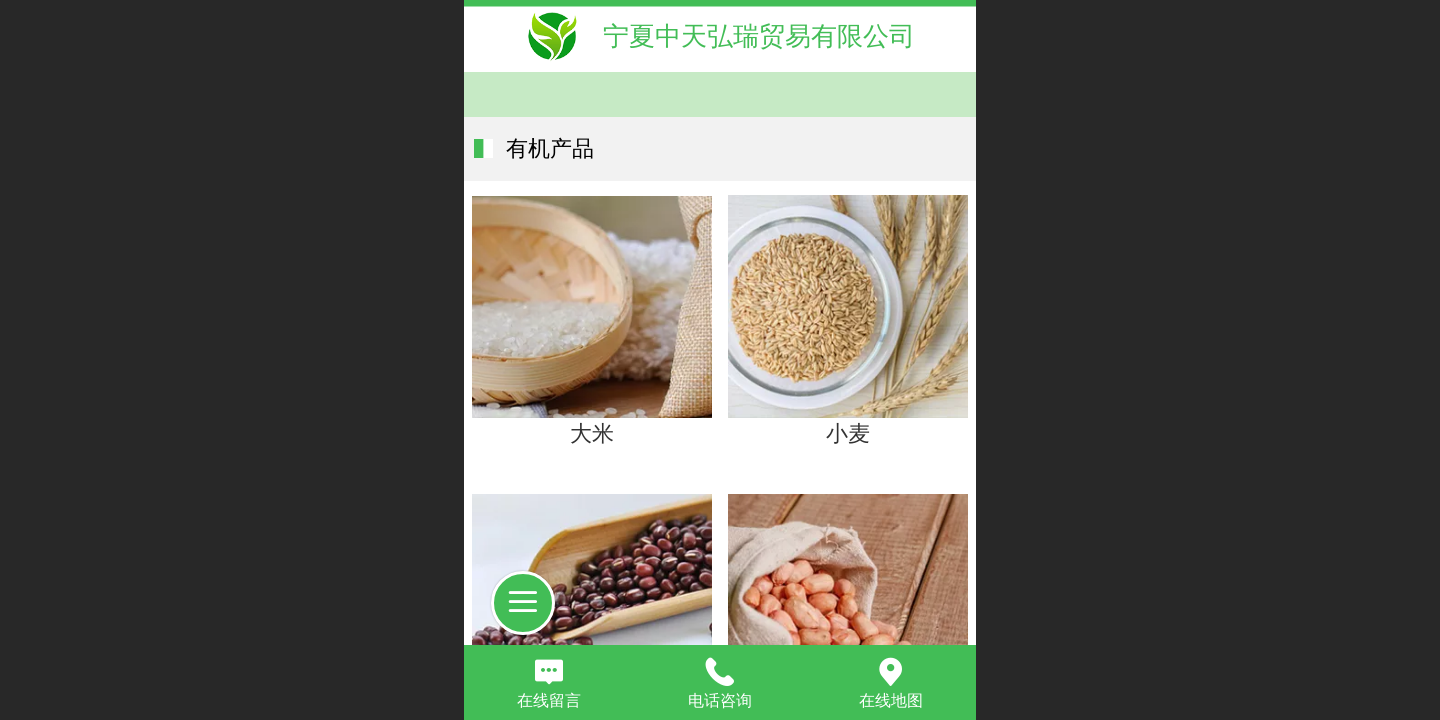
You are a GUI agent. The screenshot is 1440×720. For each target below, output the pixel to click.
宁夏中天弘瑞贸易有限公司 (759, 36)
